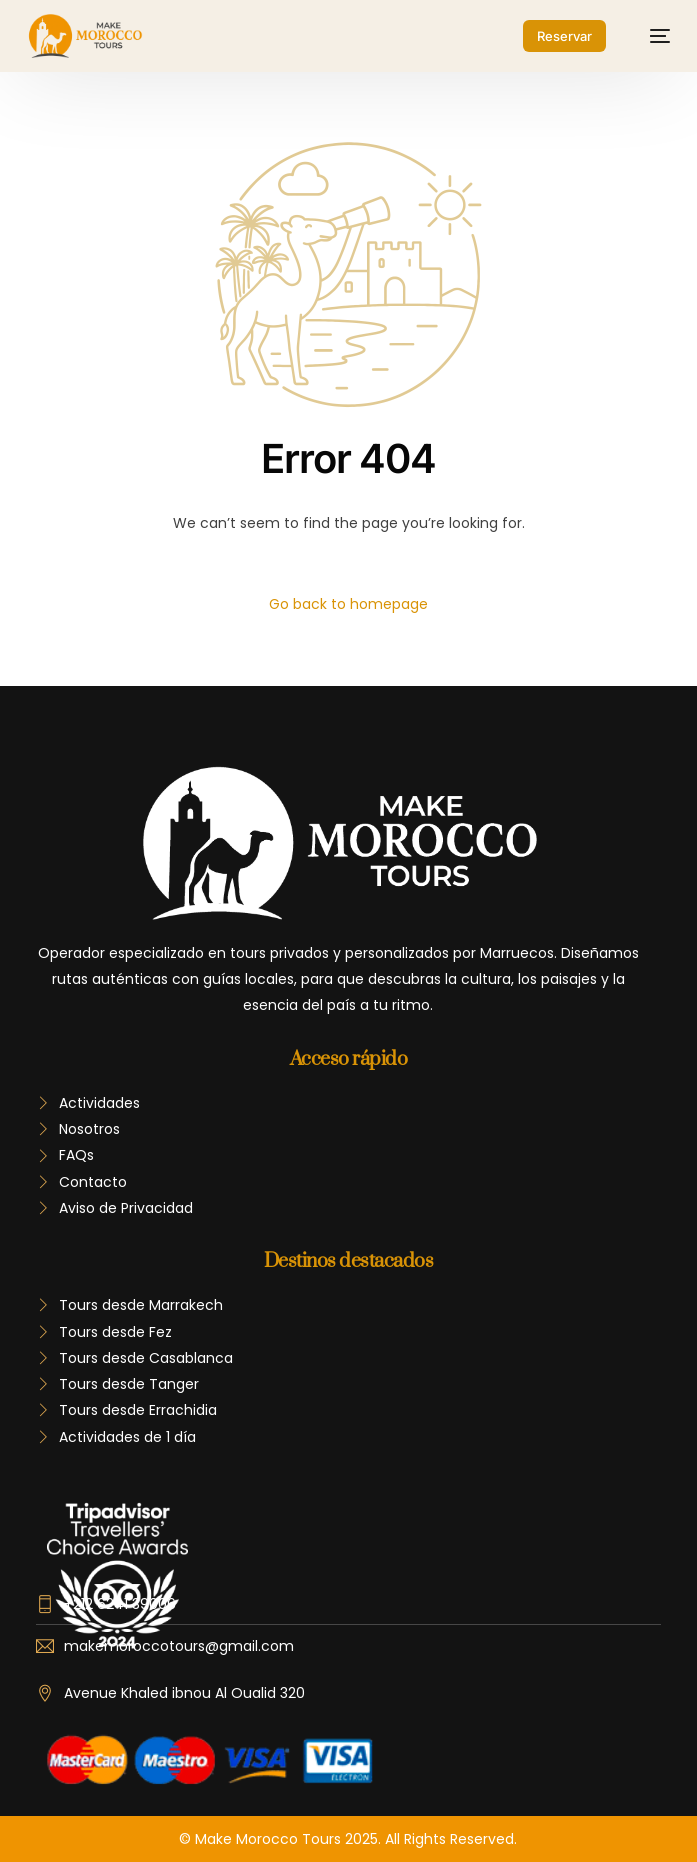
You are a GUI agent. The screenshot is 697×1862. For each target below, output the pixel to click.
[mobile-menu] (650, 36)
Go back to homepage (348, 604)
